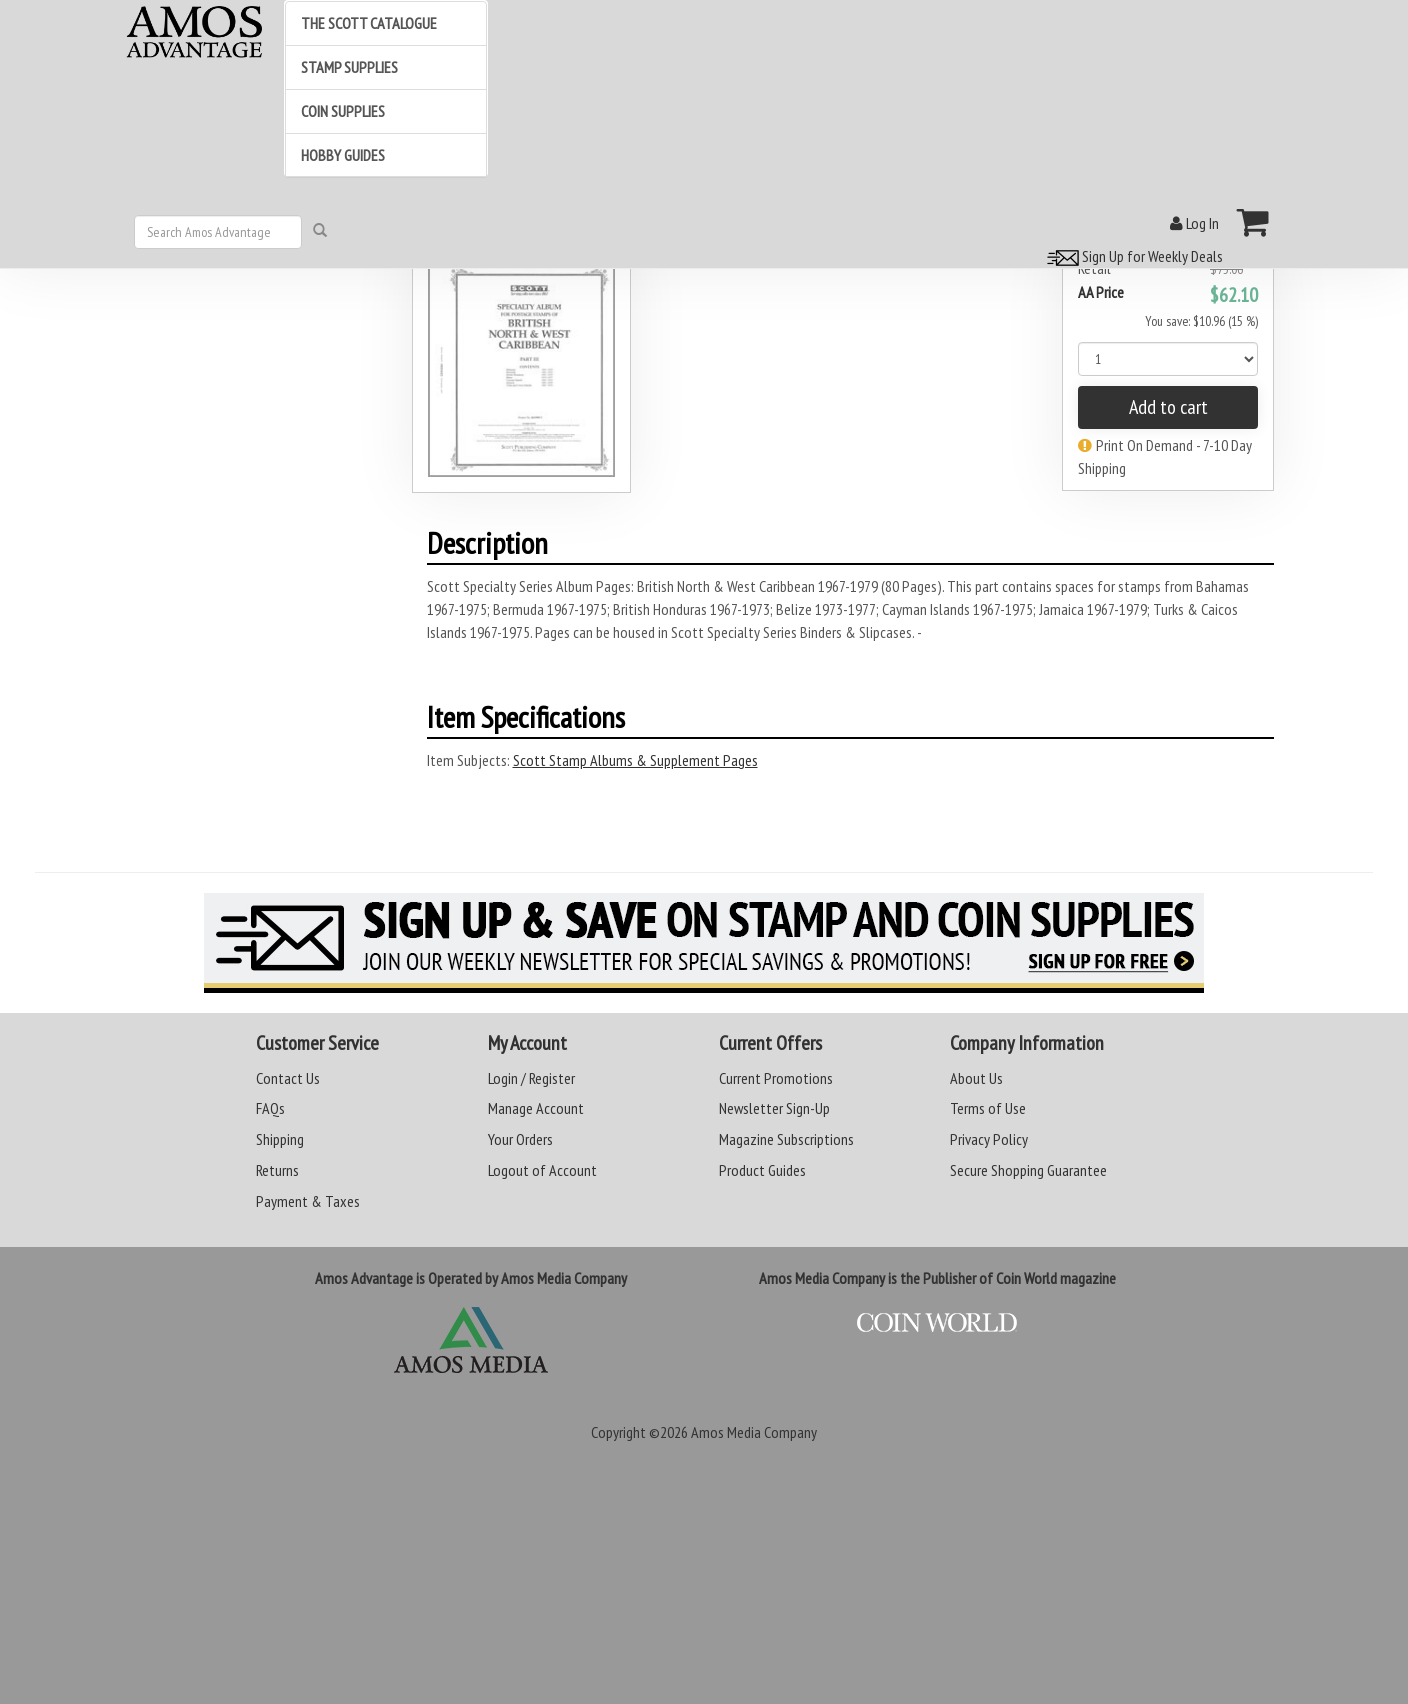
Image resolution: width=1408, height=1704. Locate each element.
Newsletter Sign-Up (774, 1108)
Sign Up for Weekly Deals (1132, 256)
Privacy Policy (989, 1139)
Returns (277, 1170)
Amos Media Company (754, 1432)
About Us (976, 1078)
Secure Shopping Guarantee (1028, 1170)
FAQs (270, 1108)
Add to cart (1168, 407)
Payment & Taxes (308, 1201)
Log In (1194, 223)
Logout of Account (542, 1170)
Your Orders (520, 1139)
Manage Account (536, 1108)
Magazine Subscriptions (786, 1139)
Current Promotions (776, 1078)
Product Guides (762, 1170)
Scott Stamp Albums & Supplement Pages (635, 760)
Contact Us (288, 1078)
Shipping (280, 1139)
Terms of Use (988, 1108)
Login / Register (531, 1078)
